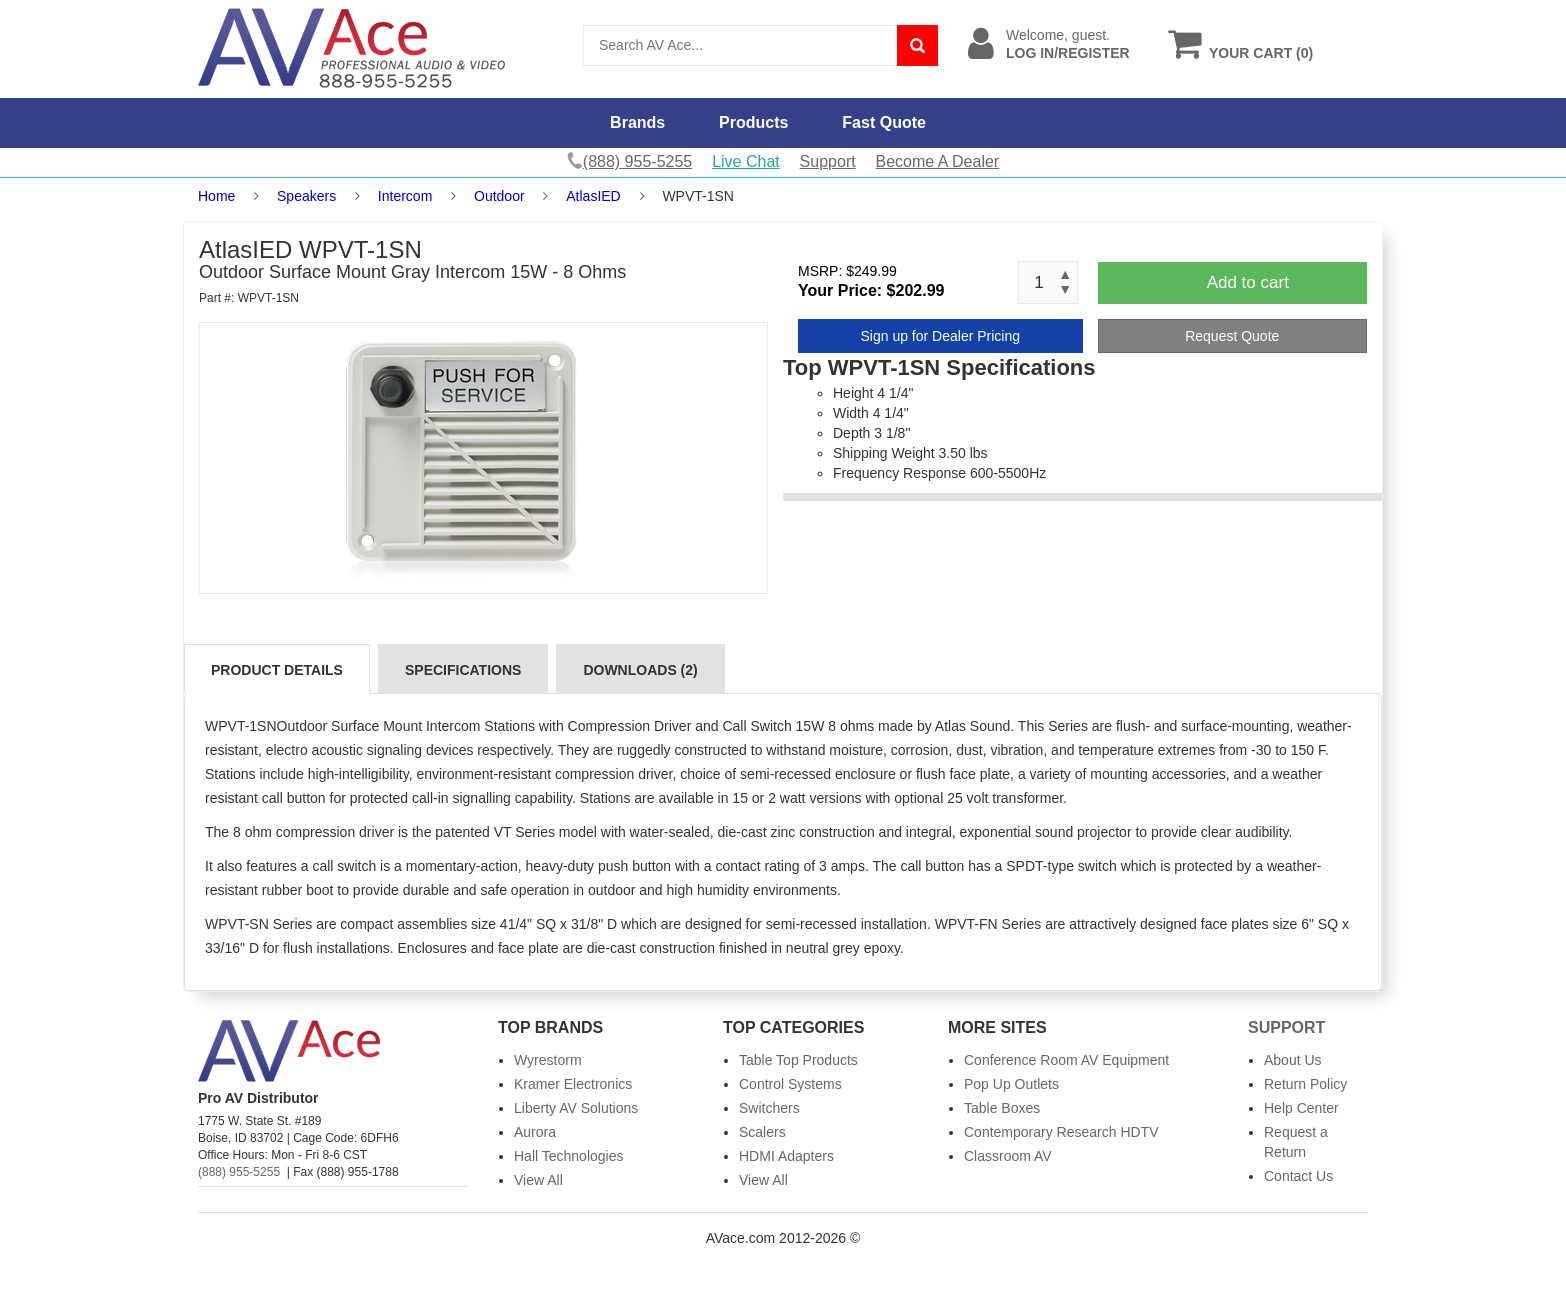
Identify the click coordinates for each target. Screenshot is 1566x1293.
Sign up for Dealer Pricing (940, 336)
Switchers (769, 1108)
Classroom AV (1008, 1156)
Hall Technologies (568, 1156)
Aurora (535, 1132)
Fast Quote (884, 122)
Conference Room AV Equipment (1066, 1060)
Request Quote (1232, 336)
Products (753, 122)
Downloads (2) (640, 670)
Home (216, 196)
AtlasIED (593, 196)
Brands (637, 122)
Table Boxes (1002, 1108)
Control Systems (790, 1084)
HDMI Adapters (786, 1156)
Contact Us (1298, 1176)
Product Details (277, 670)
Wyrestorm (548, 1060)
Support (828, 161)
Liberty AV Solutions (576, 1108)
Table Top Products (798, 1060)
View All (538, 1180)
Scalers (762, 1132)
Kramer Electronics (573, 1084)
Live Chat (746, 161)
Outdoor (499, 196)
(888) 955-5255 (239, 1172)
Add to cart (1248, 282)
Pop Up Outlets (1011, 1084)
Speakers (306, 196)
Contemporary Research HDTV (1061, 1132)
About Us (1293, 1060)
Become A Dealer (938, 161)
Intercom (405, 196)
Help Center (1301, 1108)
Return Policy (1305, 1084)
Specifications (463, 670)
